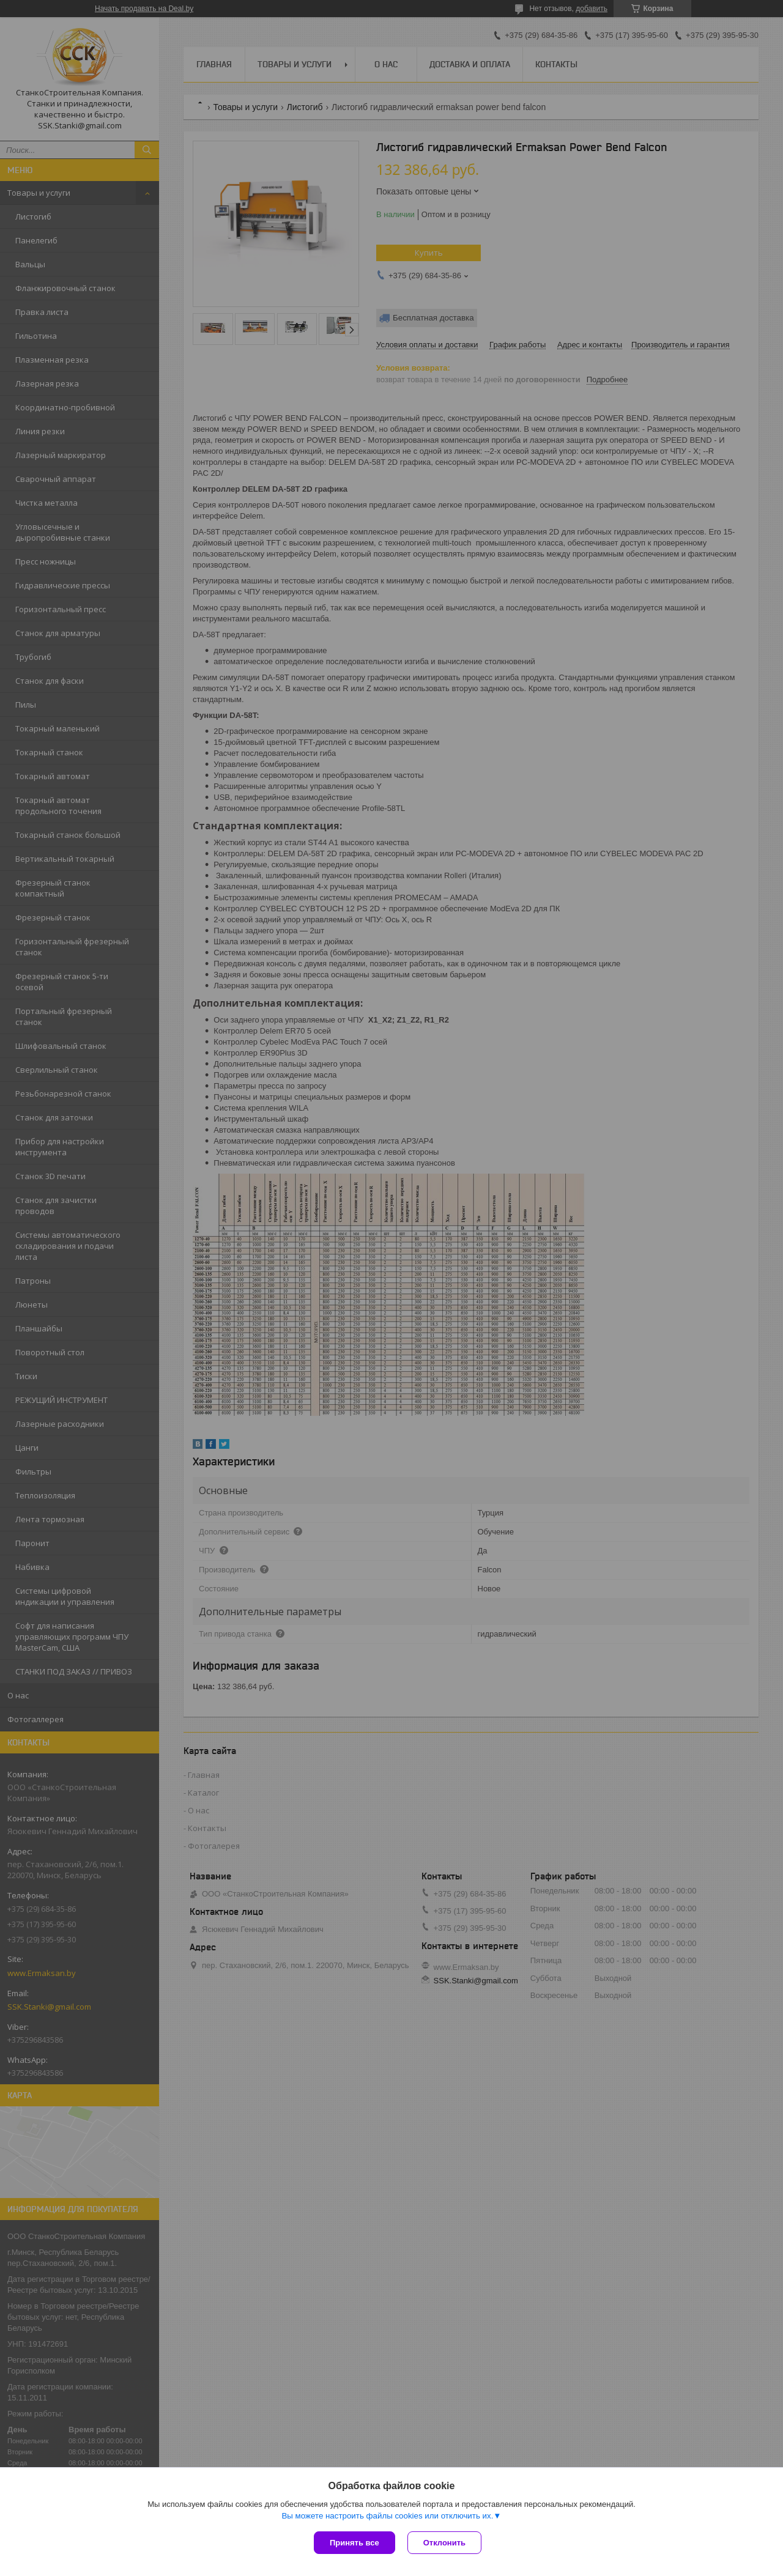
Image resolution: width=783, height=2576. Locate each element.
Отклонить (444, 2542)
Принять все (354, 2542)
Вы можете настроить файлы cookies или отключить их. (387, 2515)
